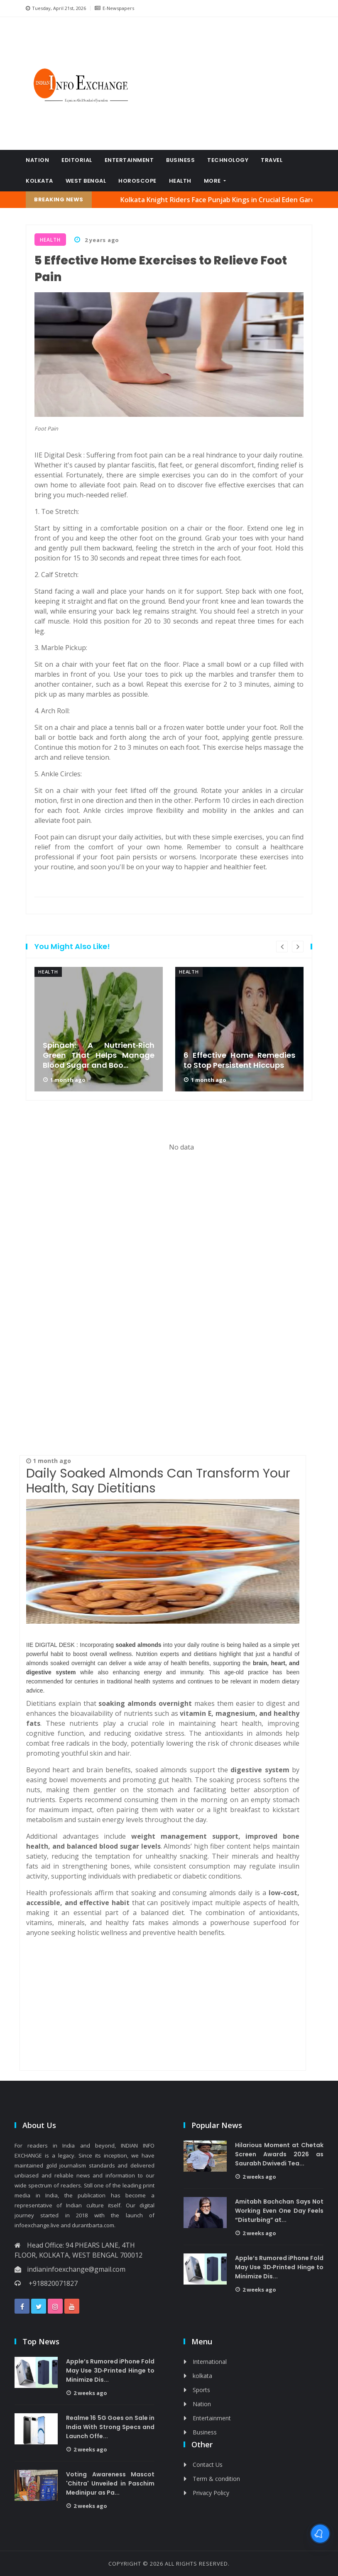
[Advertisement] (231, 83)
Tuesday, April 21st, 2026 (56, 8)
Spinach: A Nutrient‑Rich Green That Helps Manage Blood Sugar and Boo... (98, 1055)
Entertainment (129, 160)
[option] (98, 1029)
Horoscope (137, 181)
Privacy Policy (211, 2493)
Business (180, 160)
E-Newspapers (114, 8)
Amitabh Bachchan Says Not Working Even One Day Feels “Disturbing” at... (279, 2210)
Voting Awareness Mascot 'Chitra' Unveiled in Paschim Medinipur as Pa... (110, 2483)
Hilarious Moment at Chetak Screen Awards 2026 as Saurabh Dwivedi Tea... (279, 2154)
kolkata (39, 181)
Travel (271, 160)
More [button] (213, 181)
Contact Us (208, 2464)
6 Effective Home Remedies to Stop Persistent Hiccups (239, 1060)
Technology (227, 160)
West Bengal (86, 181)
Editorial (76, 160)
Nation (37, 160)
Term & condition (216, 2479)
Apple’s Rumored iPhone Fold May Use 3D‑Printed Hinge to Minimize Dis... (279, 2267)
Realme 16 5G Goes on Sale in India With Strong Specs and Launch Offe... (110, 2427)
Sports (201, 2390)
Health (180, 181)
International (210, 2362)
